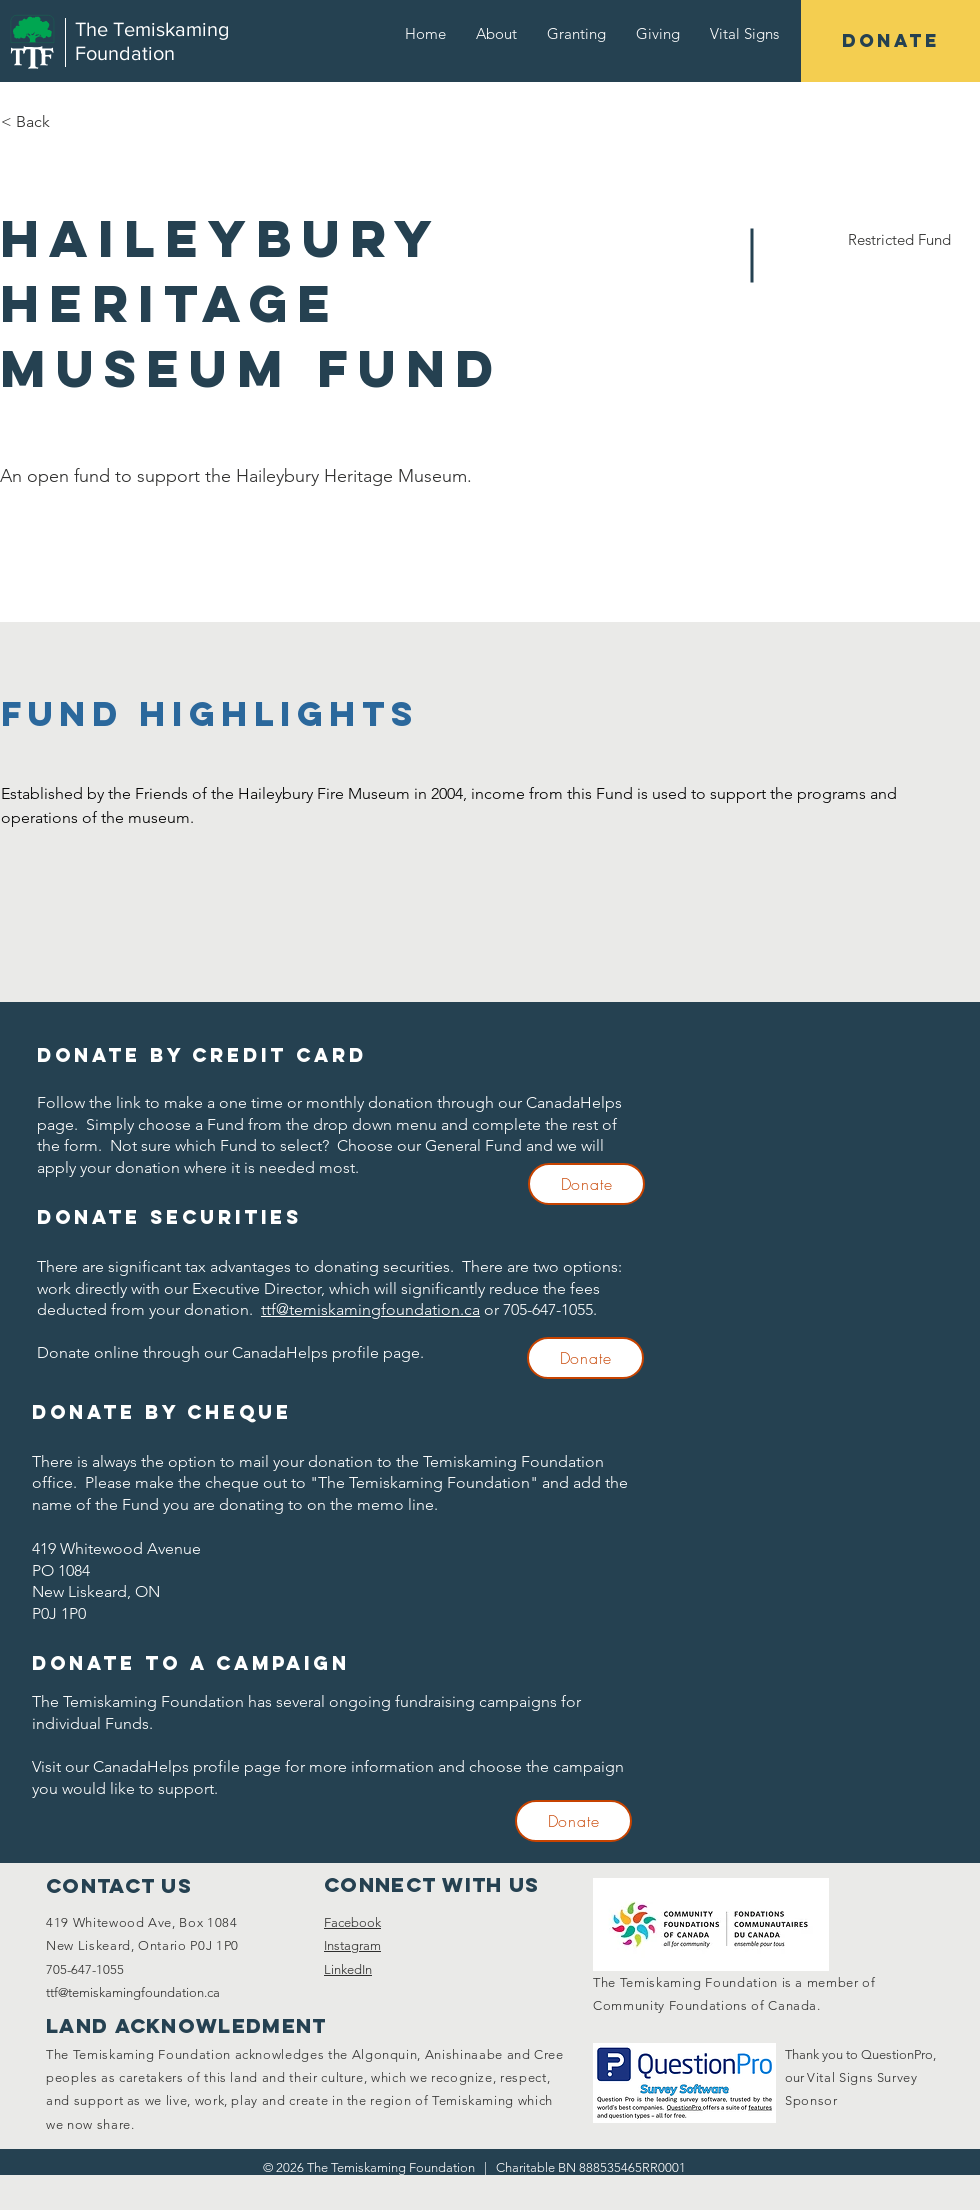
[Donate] (586, 1184)
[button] (496, 33)
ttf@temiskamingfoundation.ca (370, 1309)
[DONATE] (890, 41)
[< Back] (72, 122)
